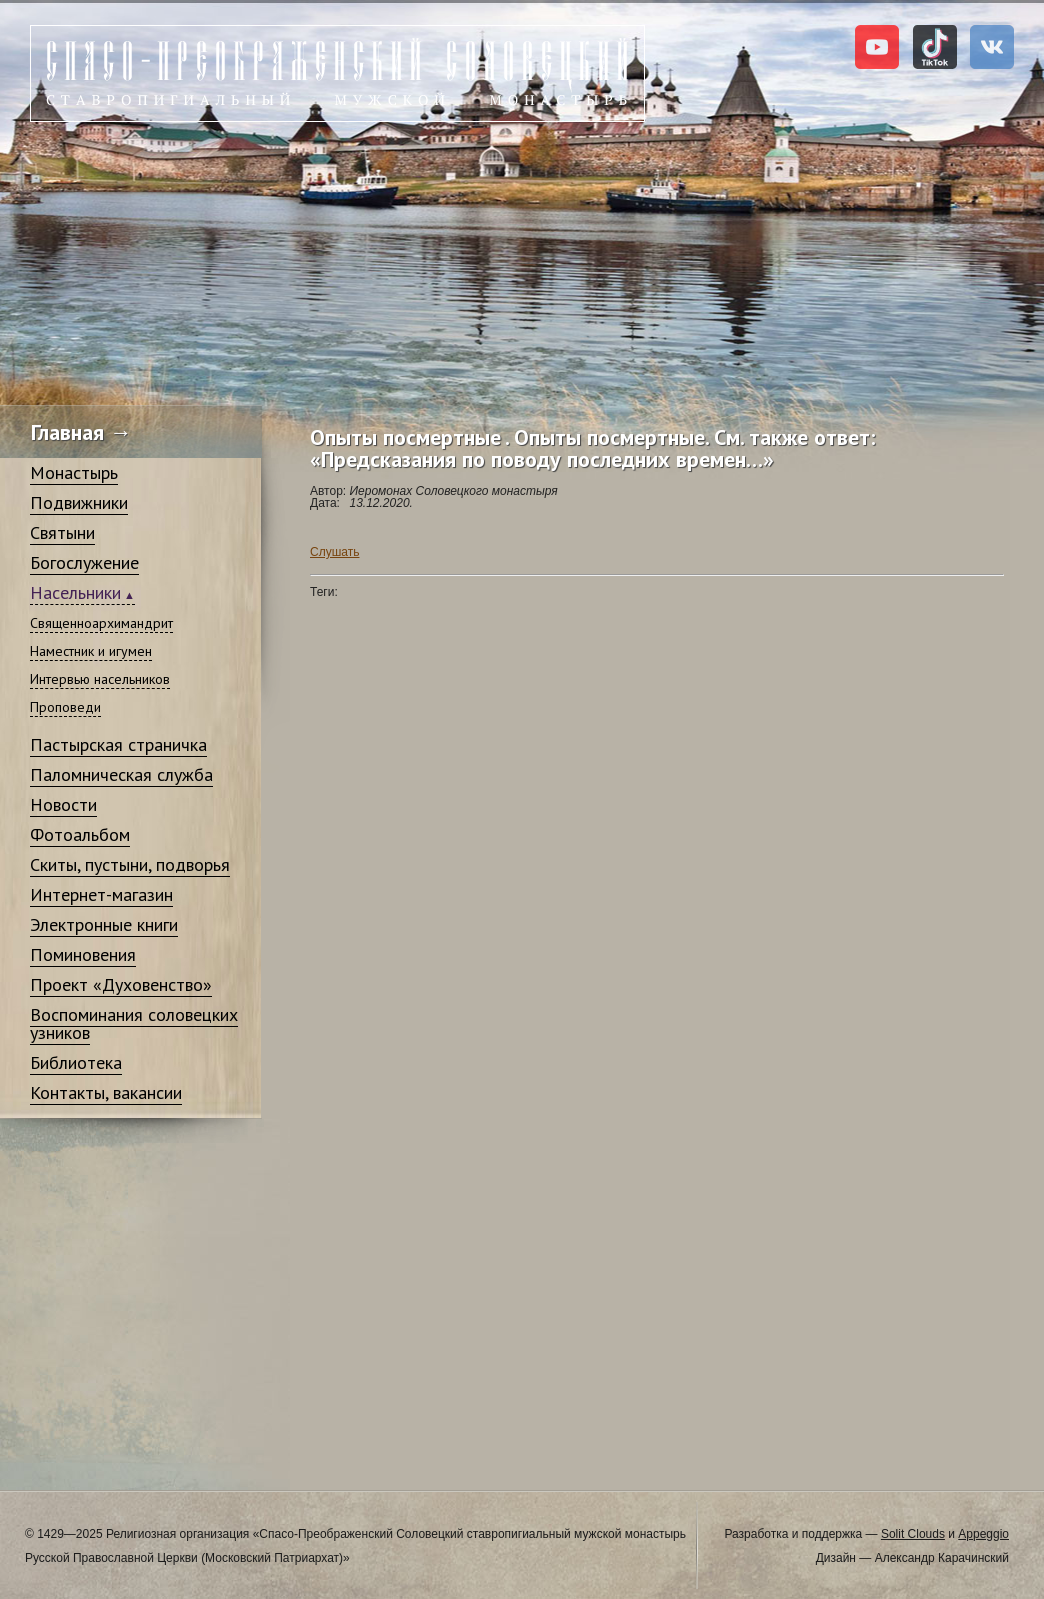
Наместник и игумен (91, 651)
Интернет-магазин (101, 894)
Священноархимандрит (101, 623)
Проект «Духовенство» (121, 984)
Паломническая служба (121, 774)
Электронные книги (104, 924)
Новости (63, 804)
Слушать (334, 552)
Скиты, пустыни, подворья (130, 864)
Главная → (81, 432)
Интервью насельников (100, 679)
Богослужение (84, 562)
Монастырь (74, 472)
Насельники (75, 592)
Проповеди (65, 707)
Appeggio (983, 1534)
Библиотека (76, 1062)
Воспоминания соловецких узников (134, 1023)
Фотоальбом (80, 834)
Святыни (62, 532)
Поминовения (83, 954)
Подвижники (79, 502)
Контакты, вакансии (106, 1092)
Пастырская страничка (118, 744)
